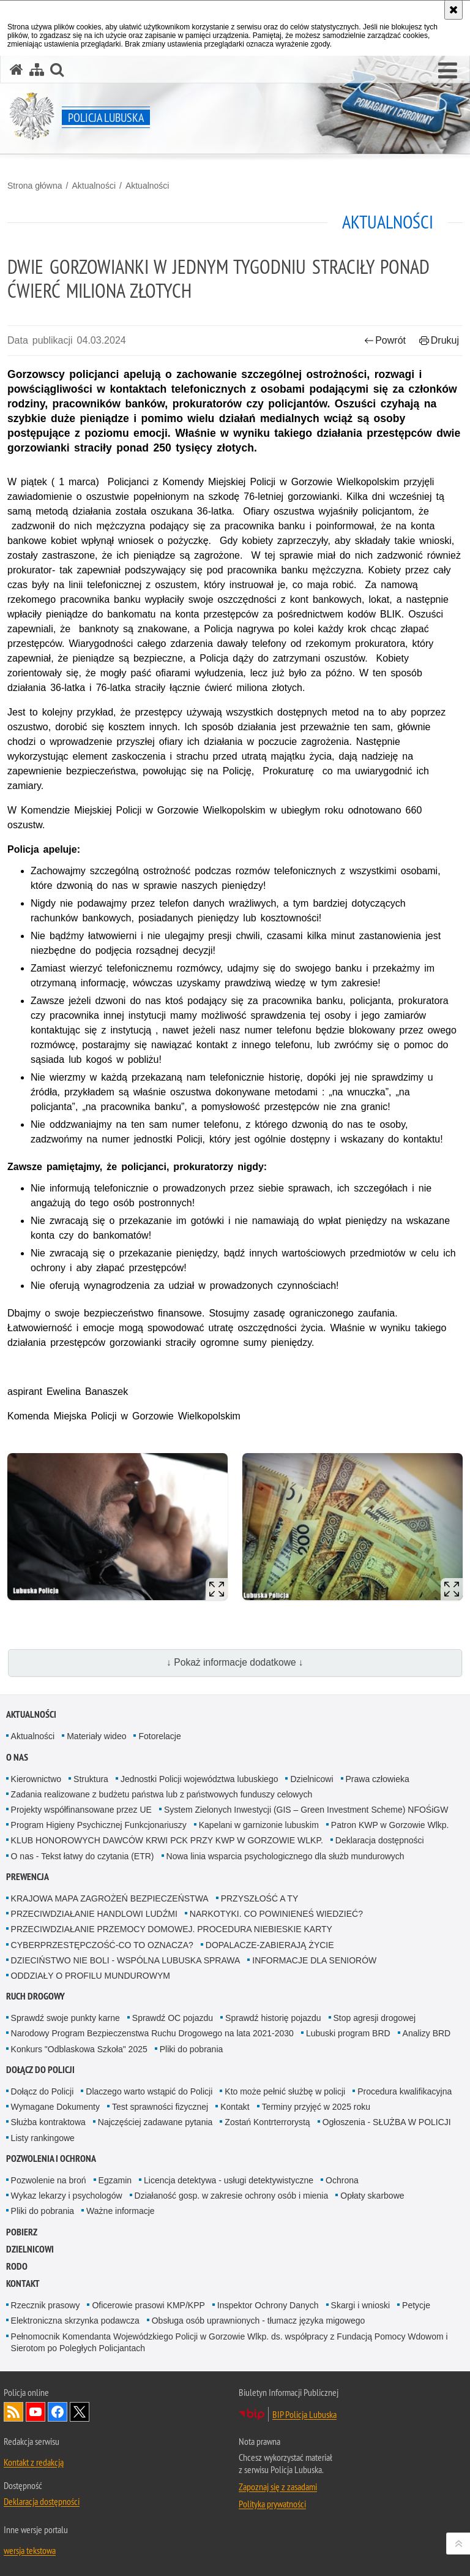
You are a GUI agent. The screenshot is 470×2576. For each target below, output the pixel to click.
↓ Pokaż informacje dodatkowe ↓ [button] (235, 1662)
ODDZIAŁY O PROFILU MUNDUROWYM (90, 1976)
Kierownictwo (36, 1779)
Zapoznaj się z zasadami (278, 2486)
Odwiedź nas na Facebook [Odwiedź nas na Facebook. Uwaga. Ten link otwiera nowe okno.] (57, 2412)
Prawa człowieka (377, 1779)
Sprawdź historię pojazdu (273, 2018)
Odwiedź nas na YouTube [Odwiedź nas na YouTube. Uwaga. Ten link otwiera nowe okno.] (35, 2412)
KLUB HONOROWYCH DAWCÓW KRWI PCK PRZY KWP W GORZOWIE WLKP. (167, 1840)
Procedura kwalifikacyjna (404, 2091)
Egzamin (115, 2180)
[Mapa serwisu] (36, 69)
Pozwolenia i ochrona (51, 2158)
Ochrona (342, 2180)
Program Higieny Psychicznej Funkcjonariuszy (99, 1825)
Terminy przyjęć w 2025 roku (316, 2107)
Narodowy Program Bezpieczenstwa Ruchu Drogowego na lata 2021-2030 (152, 2033)
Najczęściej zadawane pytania (155, 2122)
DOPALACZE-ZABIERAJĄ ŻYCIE (270, 1945)
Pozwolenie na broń (48, 2180)
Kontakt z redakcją (34, 2462)
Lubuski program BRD (348, 2033)
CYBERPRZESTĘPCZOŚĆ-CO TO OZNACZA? (102, 1945)
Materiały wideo (96, 1736)
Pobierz (21, 2232)
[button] (447, 71)
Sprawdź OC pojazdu (172, 2018)
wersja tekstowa (30, 2550)
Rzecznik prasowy (45, 2305)
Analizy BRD (427, 2033)
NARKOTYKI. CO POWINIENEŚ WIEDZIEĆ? (276, 1914)
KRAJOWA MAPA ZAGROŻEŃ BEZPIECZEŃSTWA (110, 1898)
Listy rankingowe (43, 2138)
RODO (17, 2266)
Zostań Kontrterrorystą (267, 2122)
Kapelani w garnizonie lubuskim (259, 1825)
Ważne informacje (120, 2211)
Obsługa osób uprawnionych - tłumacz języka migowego (258, 2320)
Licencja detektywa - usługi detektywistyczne (228, 2180)
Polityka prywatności (272, 2504)
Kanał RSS (13, 2412)
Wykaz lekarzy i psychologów (66, 2195)
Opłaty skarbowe (372, 2195)
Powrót (385, 340)
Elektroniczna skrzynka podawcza (75, 2320)
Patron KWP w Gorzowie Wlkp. (390, 1825)
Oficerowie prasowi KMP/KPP (148, 2305)
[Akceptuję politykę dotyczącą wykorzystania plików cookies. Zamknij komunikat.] (453, 10)
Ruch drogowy (35, 1996)
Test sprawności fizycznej (160, 2107)
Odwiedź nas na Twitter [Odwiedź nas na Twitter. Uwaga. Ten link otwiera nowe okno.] (79, 2412)
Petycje (416, 2305)
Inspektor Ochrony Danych (268, 2305)
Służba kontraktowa (48, 2122)
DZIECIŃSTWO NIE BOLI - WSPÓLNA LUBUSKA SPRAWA (126, 1960)
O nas (17, 1757)
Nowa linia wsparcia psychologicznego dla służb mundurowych (285, 1856)
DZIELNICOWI (30, 2249)
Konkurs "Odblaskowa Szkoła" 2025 (79, 2049)
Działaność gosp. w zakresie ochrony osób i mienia (232, 2195)
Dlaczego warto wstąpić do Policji (149, 2091)
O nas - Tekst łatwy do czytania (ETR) (82, 1856)
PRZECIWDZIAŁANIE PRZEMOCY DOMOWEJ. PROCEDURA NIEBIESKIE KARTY (171, 1929)
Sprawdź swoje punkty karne (65, 2018)
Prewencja (27, 1876)
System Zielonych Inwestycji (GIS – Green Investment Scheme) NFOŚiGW (306, 1810)
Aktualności (94, 186)
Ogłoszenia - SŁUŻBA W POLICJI (387, 2122)
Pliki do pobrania (191, 2049)
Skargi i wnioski (360, 2305)
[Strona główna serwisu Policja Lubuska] (16, 69)
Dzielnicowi (311, 1779)
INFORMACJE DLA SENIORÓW (314, 1960)
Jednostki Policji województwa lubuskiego (199, 1779)
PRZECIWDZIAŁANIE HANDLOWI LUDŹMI (94, 1914)
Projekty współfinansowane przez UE (81, 1810)
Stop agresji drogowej (375, 2018)
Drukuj (439, 340)
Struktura (90, 1779)
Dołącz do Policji (40, 2069)
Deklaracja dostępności (379, 1840)
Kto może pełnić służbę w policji (285, 2091)
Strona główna (34, 186)
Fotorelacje (159, 1736)
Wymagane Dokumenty (55, 2107)
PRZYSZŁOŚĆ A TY (260, 1898)
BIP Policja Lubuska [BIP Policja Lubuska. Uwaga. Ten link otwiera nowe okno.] (304, 2414)
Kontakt (234, 2107)
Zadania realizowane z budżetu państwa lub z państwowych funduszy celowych (162, 1794)
